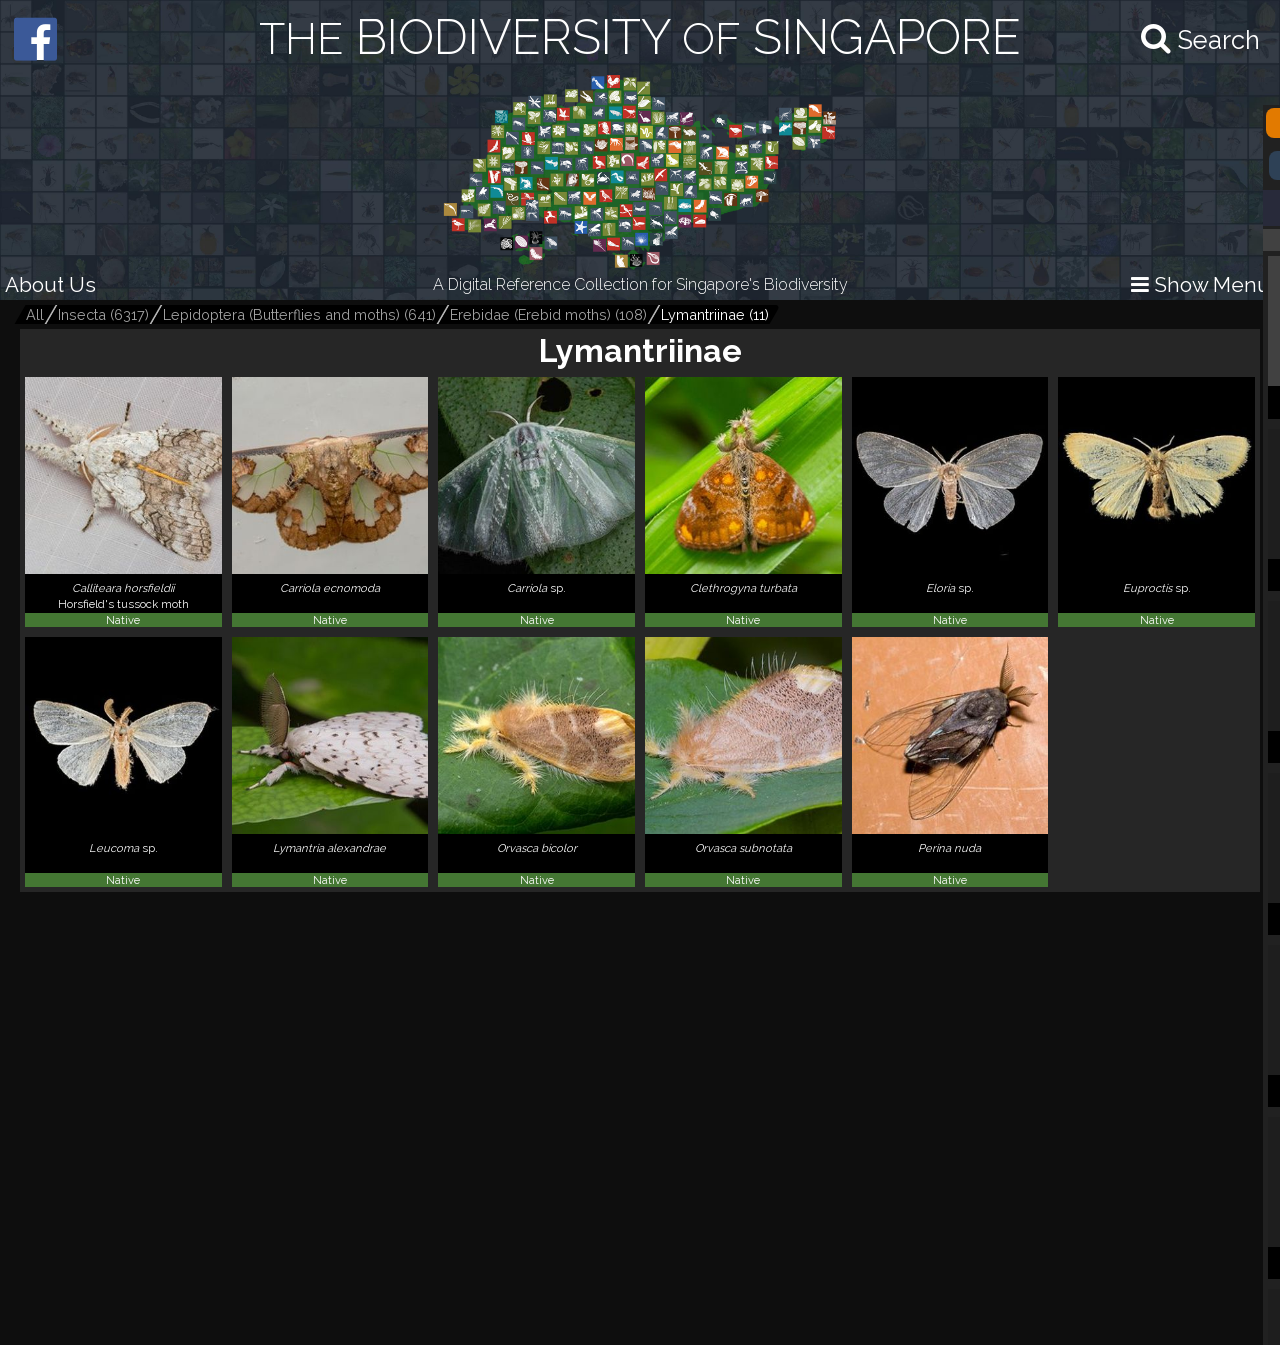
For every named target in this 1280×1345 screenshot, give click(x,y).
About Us (50, 284)
